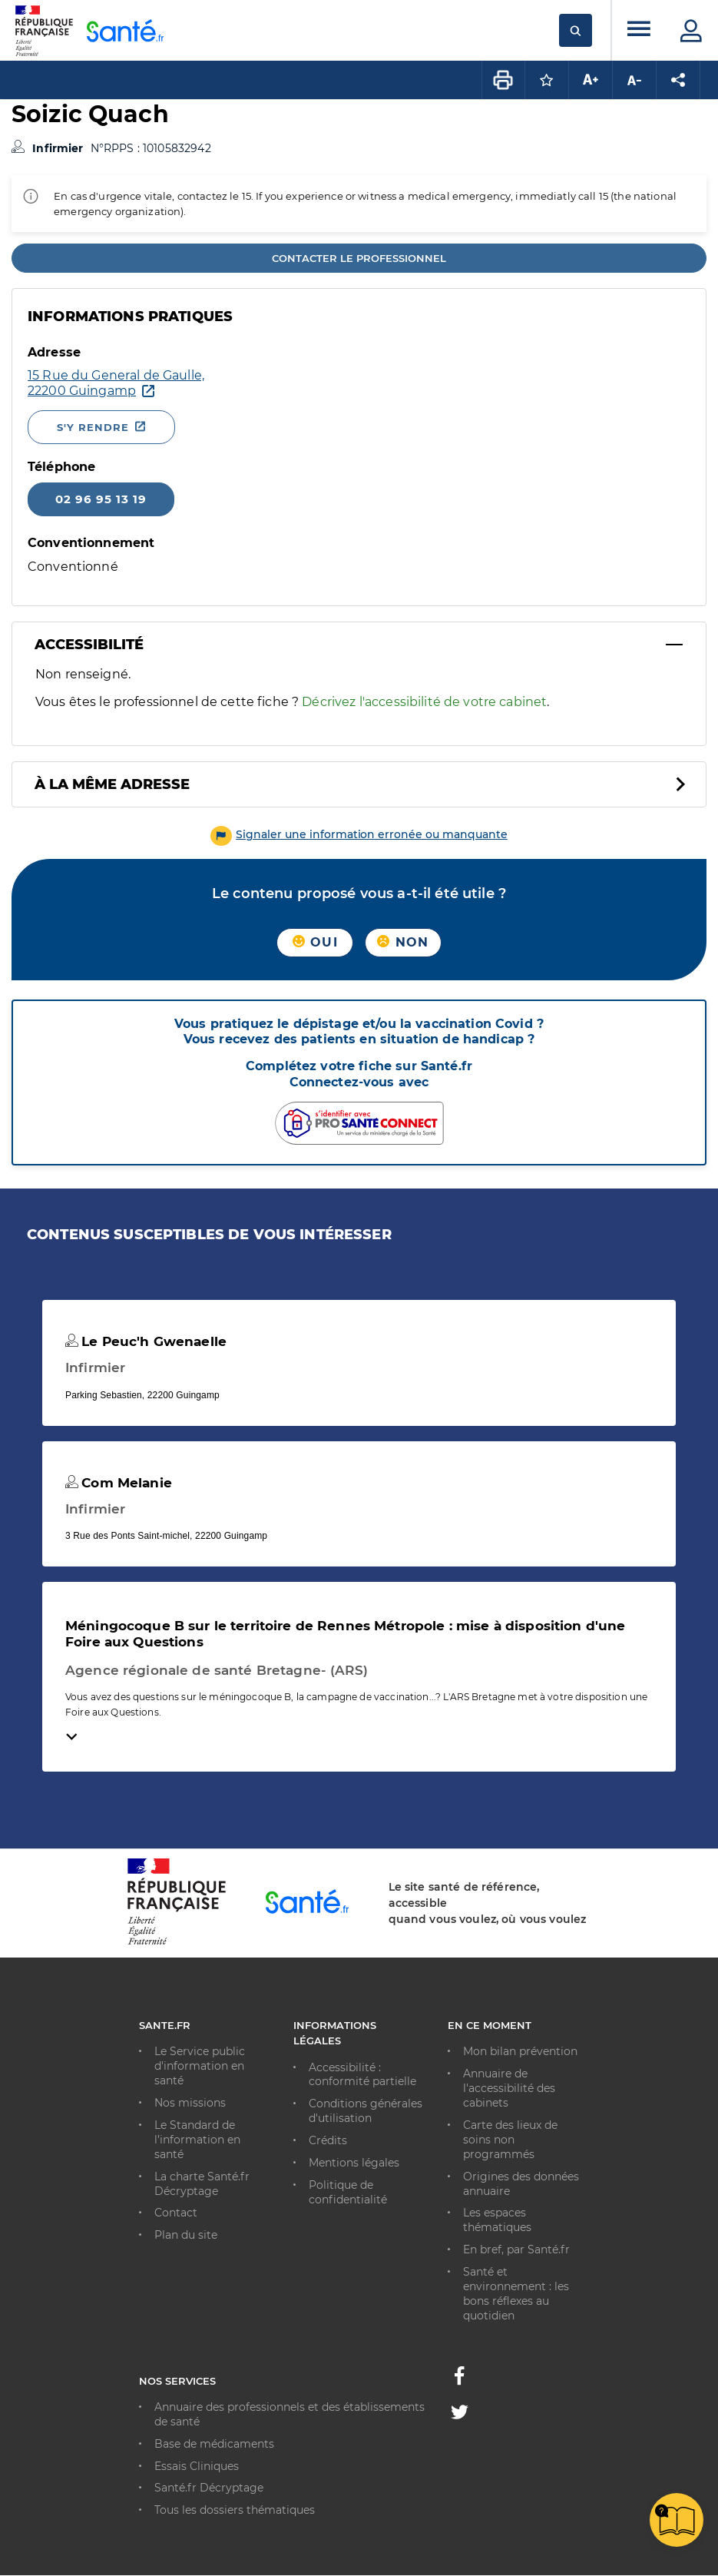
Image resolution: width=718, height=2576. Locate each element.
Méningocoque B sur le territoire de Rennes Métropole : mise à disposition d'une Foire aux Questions (345, 1633)
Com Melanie (118, 1482)
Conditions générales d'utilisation (365, 2111)
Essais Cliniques (196, 2466)
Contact (175, 2213)
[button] (359, 834)
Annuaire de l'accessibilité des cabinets (509, 2088)
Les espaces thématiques (497, 2220)
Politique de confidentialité (348, 2192)
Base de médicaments (214, 2444)
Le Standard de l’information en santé (197, 2139)
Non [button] (402, 942)
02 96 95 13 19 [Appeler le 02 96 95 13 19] (101, 499)
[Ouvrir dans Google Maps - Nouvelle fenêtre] (116, 383)
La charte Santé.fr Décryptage (202, 2184)
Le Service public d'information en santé (199, 2065)
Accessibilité (89, 644)
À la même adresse (112, 784)
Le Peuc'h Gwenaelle (146, 1341)
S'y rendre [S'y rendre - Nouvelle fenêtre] (93, 427)
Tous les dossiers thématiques (234, 2510)
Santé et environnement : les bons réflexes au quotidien (516, 2293)
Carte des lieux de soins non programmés (510, 2139)
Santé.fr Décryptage (208, 2488)
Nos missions (190, 2103)
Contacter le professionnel (359, 258)
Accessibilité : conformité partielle (362, 2074)
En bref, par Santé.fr (516, 2249)
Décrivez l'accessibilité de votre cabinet (424, 702)
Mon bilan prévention (520, 2051)
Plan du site (185, 2235)
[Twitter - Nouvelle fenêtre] (459, 2415)
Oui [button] (315, 942)
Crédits (328, 2140)
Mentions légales (354, 2163)
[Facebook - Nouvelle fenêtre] (459, 2380)
